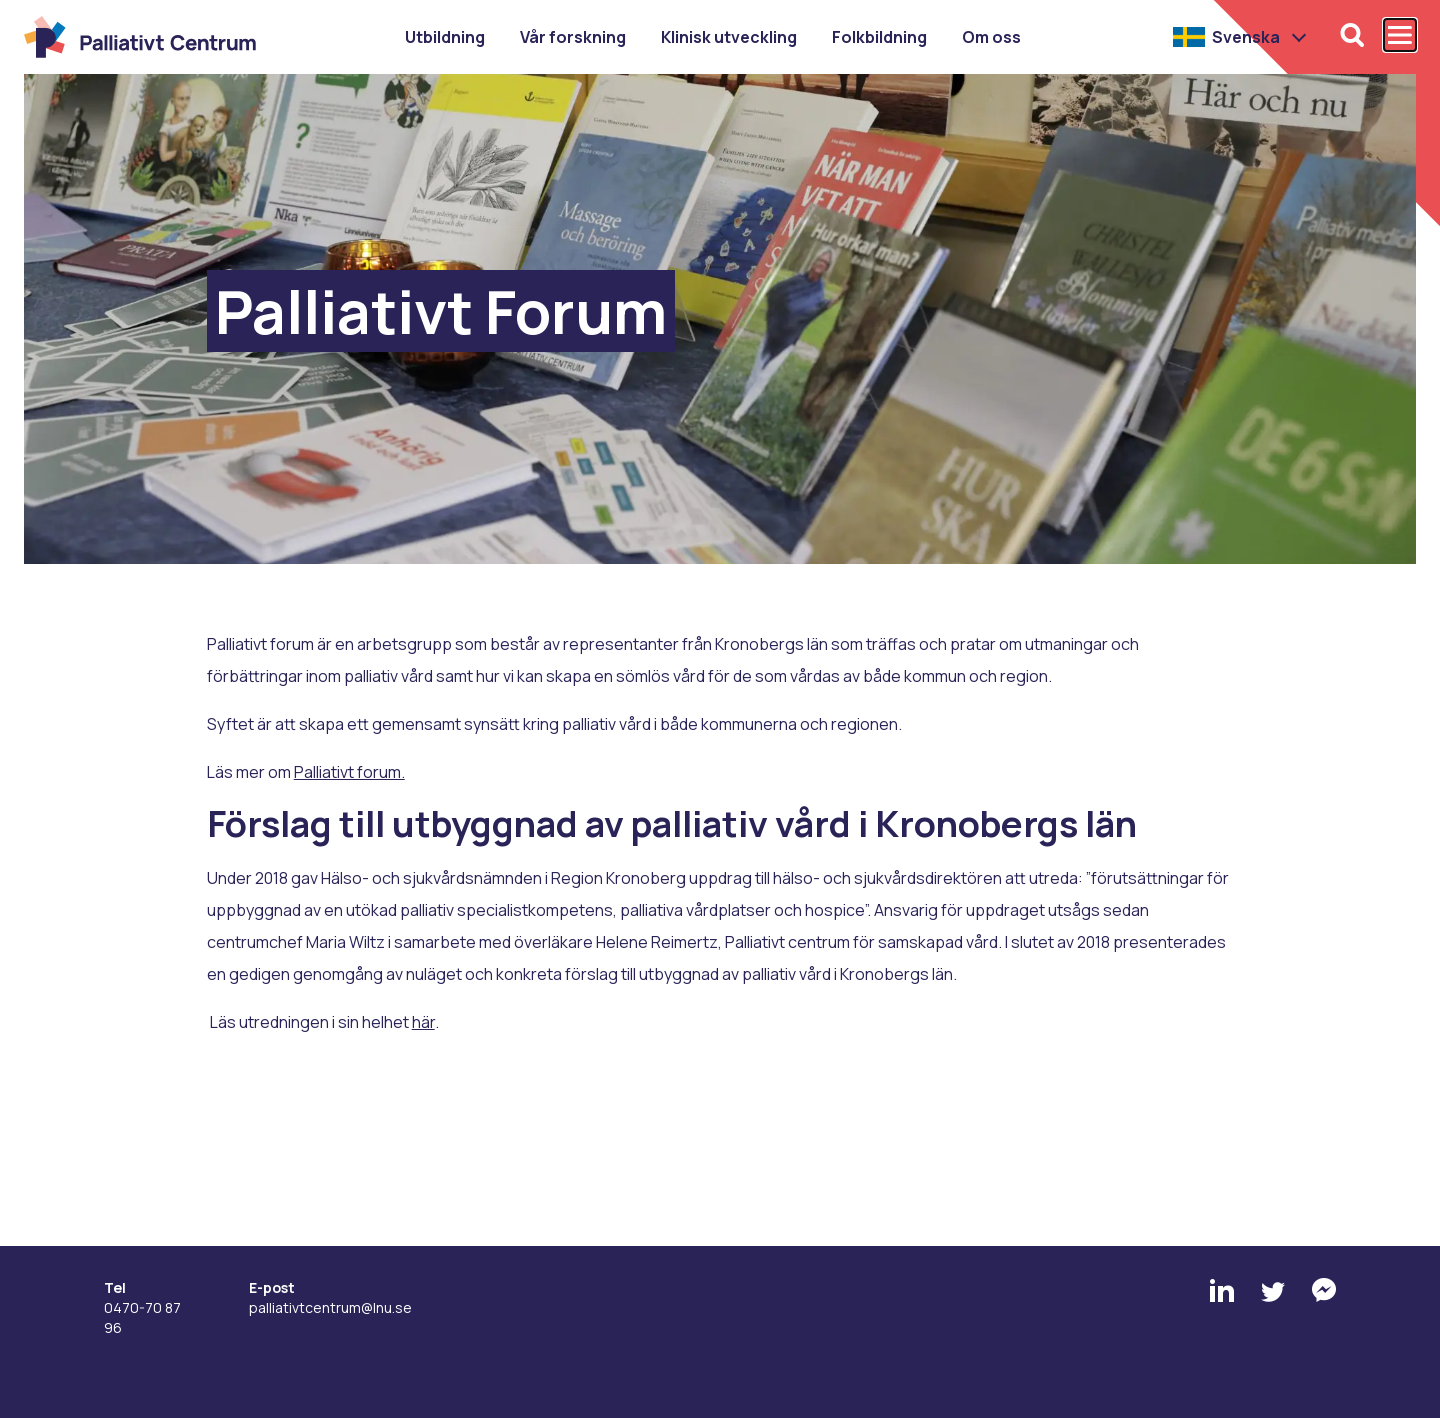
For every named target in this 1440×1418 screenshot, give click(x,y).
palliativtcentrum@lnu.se (330, 1307)
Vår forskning (573, 37)
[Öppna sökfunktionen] (1352, 35)
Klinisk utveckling (729, 37)
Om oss (991, 37)
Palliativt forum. (349, 772)
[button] (1240, 37)
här (423, 1022)
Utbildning (445, 37)
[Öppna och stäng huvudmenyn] (1400, 35)
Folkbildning (879, 37)
